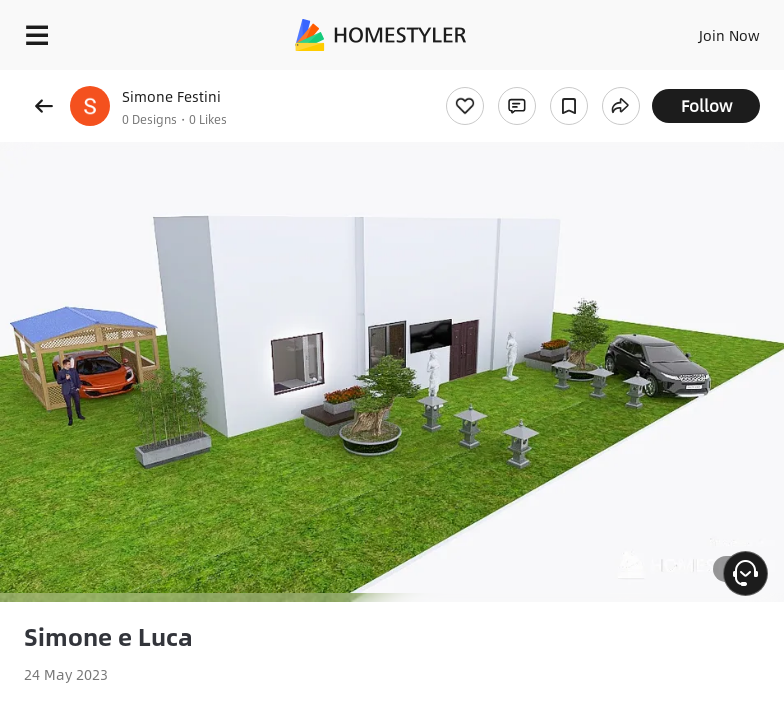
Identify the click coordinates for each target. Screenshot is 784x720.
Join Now (729, 35)
